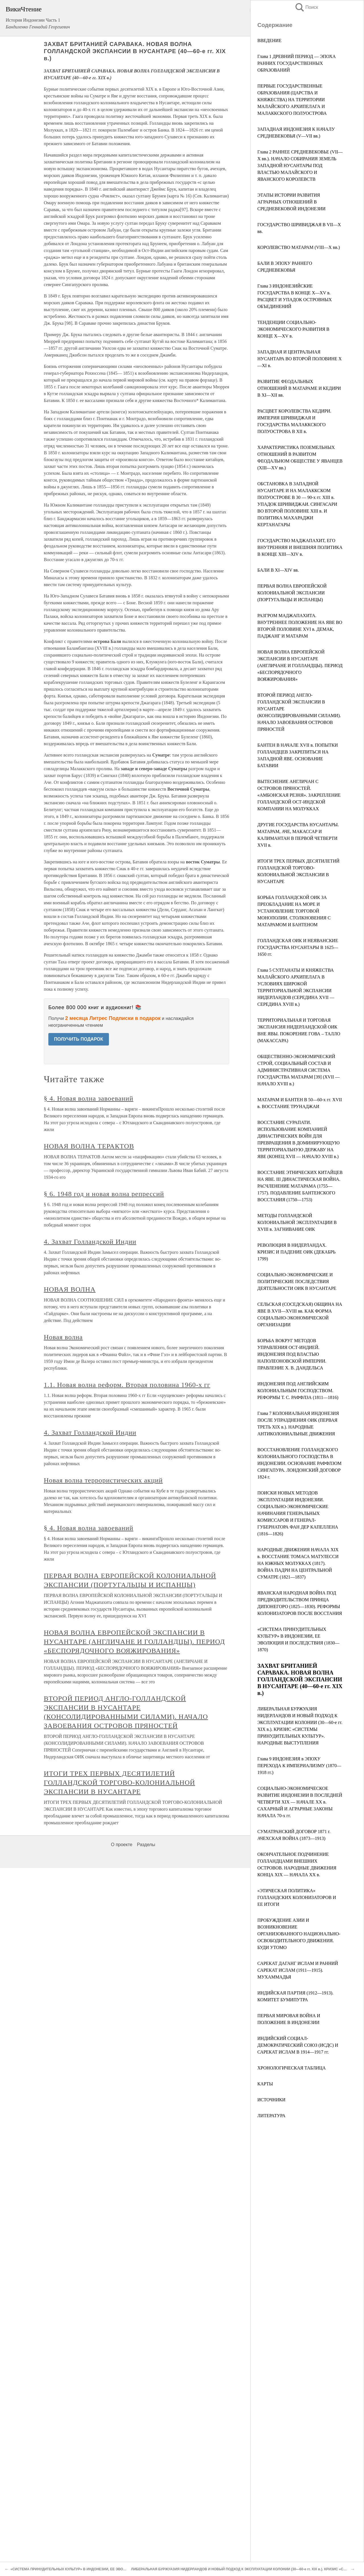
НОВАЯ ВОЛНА (70, 1289)
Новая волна (63, 1337)
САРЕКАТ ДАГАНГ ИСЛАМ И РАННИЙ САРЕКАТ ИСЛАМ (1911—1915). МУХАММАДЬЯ (297, 1970)
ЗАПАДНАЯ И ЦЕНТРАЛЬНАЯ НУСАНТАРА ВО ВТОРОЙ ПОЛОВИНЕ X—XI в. (299, 358)
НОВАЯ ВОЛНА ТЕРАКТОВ (89, 1146)
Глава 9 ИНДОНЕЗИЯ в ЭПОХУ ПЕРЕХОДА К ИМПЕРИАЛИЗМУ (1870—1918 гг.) (299, 1765)
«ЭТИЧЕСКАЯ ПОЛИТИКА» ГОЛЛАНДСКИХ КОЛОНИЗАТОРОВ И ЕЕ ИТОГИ (296, 1897)
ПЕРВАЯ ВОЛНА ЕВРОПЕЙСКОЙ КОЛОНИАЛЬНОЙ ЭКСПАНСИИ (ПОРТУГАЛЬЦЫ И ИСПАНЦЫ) (292, 593)
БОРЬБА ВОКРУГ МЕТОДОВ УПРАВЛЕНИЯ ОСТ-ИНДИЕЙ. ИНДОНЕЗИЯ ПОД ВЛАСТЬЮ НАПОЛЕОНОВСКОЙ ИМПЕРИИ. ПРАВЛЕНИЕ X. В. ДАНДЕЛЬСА (291, 1354)
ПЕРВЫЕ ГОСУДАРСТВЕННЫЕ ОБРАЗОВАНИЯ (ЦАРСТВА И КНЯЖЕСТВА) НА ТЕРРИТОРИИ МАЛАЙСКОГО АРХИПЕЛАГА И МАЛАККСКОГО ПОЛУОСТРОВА (292, 100)
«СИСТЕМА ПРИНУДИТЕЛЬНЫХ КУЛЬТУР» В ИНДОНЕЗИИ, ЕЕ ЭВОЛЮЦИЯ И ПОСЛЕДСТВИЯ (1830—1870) (100, 2569)
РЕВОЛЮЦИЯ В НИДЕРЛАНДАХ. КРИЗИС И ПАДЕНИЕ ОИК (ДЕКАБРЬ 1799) (296, 1252)
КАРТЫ (265, 2083)
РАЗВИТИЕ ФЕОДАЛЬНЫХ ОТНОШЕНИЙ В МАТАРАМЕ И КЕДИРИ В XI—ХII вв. (299, 388)
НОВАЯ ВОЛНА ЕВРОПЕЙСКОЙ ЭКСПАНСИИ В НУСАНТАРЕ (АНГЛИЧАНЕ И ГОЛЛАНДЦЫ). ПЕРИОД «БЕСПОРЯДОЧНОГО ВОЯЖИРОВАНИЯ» (299, 665)
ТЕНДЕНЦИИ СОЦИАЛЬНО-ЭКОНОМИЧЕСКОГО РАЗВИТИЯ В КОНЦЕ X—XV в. (293, 329)
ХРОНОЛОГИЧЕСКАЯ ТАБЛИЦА (291, 2067)
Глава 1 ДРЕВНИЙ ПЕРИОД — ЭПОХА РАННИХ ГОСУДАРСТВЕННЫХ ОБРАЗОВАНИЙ (296, 63)
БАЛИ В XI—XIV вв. (278, 570)
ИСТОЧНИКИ (271, 2099)
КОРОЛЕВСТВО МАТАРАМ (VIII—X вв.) (298, 247)
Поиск (306, 7)
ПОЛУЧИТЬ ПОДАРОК (78, 1039)
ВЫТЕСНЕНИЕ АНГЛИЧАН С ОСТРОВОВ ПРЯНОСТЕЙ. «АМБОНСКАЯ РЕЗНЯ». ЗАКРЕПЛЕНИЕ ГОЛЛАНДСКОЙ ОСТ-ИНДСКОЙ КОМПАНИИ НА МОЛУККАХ (299, 795)
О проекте (121, 1844)
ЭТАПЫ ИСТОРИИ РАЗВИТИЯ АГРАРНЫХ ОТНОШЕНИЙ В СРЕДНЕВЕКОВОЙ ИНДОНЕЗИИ (291, 202)
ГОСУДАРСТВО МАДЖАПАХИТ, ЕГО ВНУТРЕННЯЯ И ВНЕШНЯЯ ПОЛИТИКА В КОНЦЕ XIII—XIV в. (299, 547)
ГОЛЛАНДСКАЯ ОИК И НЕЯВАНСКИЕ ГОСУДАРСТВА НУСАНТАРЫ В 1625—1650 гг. (297, 947)
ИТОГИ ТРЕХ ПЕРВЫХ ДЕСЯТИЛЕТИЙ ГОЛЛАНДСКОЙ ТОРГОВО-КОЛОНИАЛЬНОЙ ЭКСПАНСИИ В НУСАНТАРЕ (119, 1782)
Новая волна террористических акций (103, 1480)
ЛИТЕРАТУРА (271, 2115)
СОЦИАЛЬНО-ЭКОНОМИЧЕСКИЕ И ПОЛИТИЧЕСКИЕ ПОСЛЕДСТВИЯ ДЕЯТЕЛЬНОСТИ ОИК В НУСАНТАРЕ (296, 1281)
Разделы (146, 1844)
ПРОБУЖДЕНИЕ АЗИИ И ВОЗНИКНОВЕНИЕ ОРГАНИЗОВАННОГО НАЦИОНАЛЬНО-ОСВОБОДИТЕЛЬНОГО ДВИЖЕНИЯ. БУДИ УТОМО (298, 1934)
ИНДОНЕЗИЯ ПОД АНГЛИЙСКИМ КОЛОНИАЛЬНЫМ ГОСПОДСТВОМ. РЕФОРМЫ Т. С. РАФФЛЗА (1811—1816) (297, 1390)
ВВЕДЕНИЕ (269, 40)
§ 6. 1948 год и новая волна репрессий (104, 1194)
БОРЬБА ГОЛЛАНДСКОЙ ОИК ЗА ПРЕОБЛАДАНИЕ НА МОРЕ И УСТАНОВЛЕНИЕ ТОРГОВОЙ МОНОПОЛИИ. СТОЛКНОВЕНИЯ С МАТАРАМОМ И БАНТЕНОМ (294, 911)
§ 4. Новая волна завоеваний (88, 1098)
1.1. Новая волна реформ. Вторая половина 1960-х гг (127, 1384)
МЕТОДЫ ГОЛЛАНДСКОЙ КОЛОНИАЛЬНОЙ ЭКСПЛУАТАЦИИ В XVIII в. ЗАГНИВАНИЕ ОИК (297, 1222)
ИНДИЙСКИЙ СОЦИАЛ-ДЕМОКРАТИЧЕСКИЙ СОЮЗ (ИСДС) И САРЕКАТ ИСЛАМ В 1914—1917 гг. (297, 2045)
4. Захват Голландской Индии (90, 1241)
